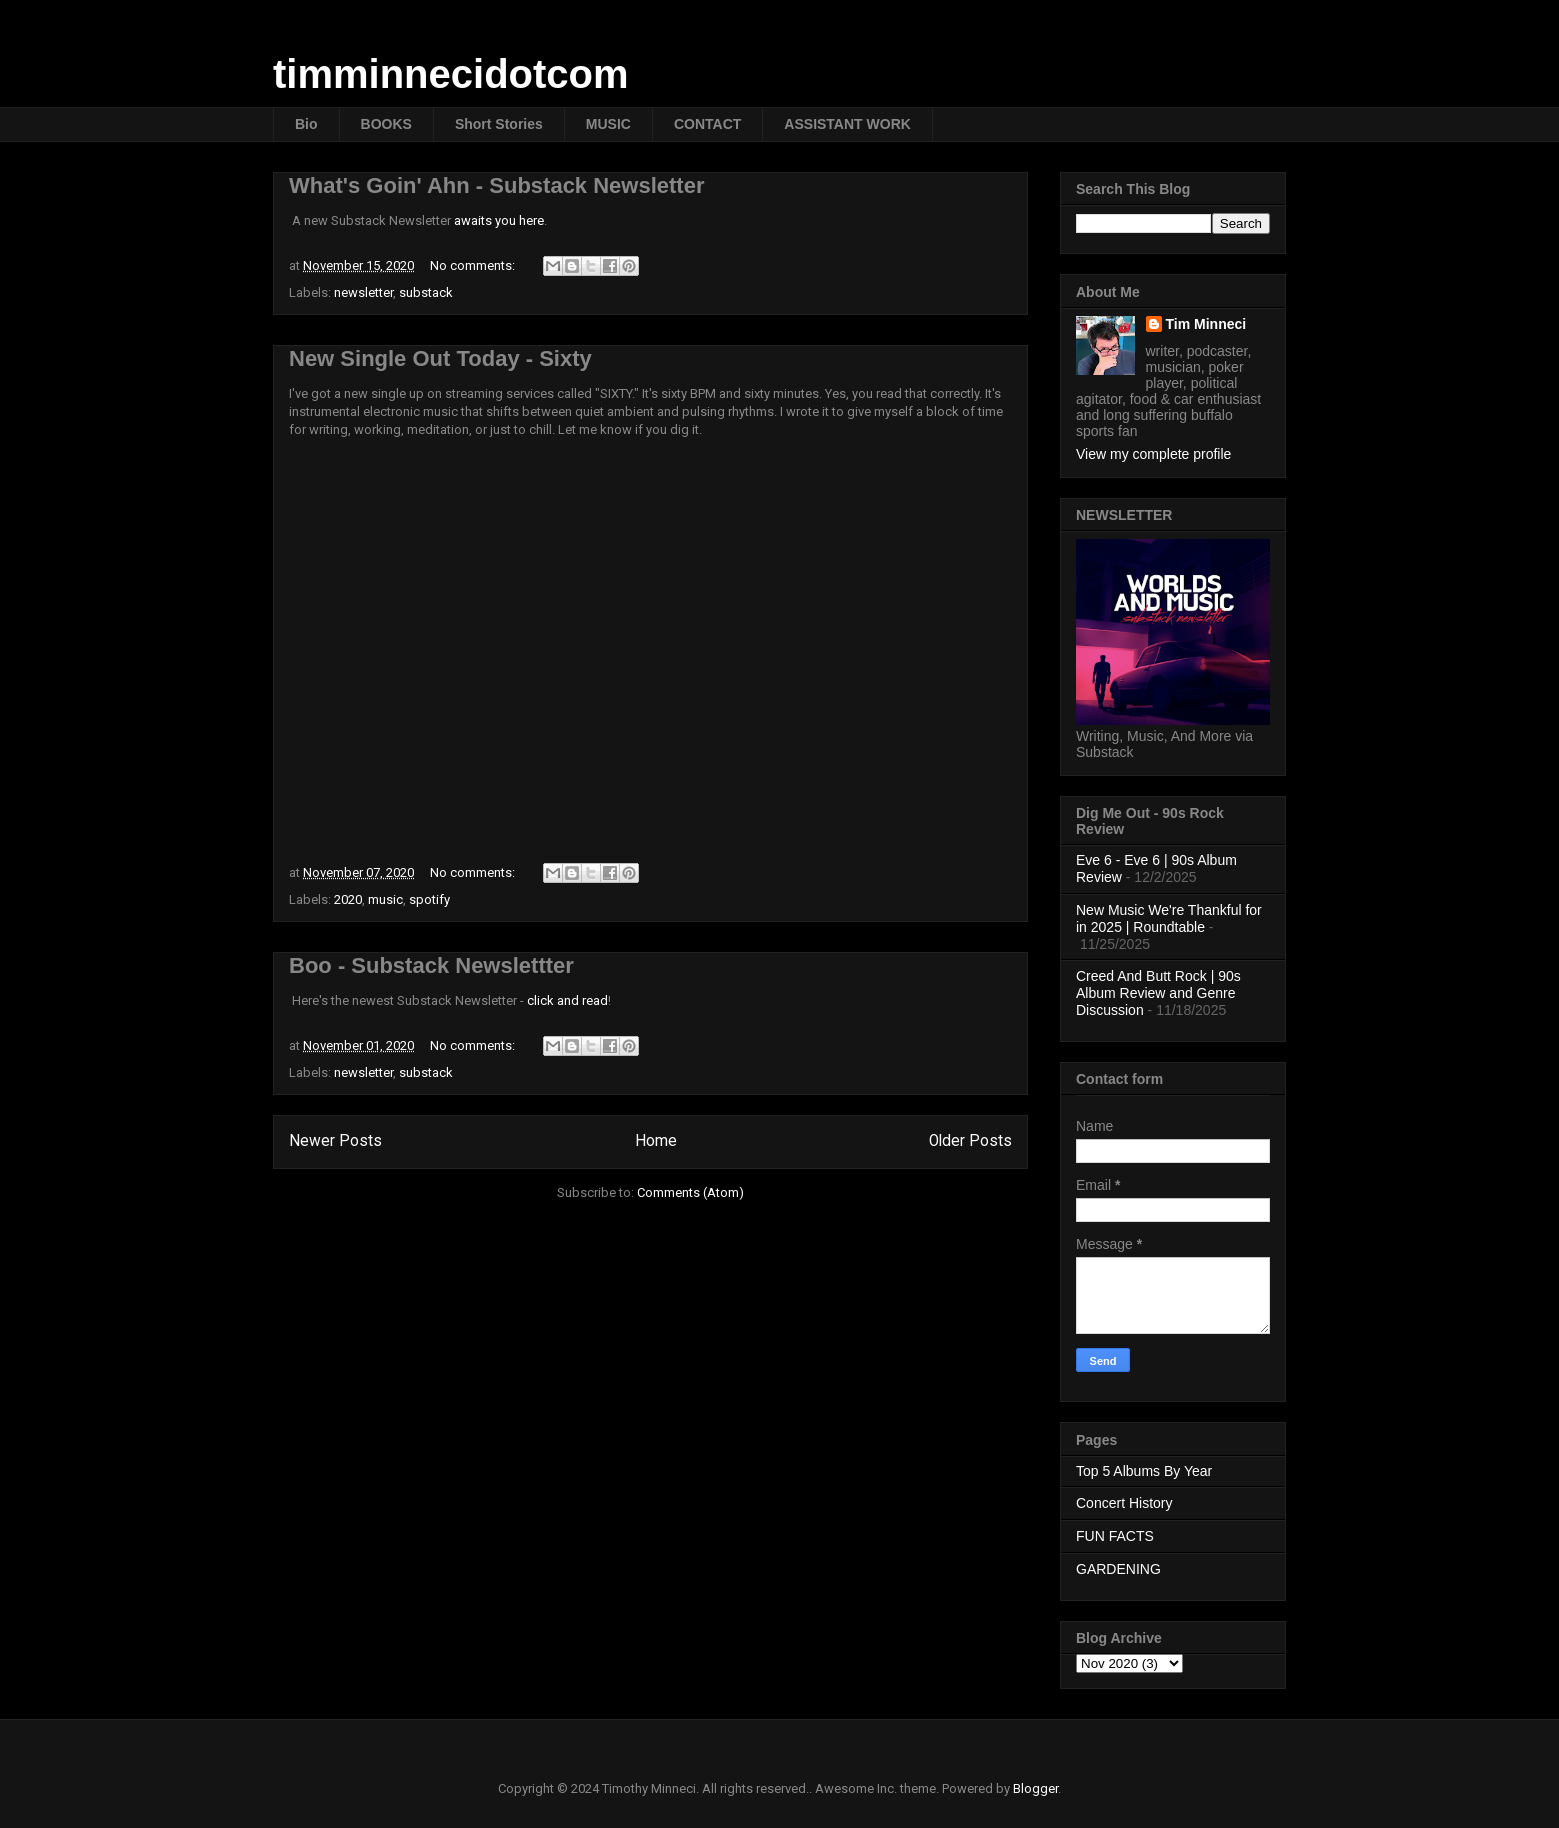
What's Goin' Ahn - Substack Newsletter (497, 185)
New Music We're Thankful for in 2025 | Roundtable (1169, 918)
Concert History (1124, 1503)
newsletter (363, 292)
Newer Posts (335, 1141)
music (385, 899)
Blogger (1035, 1788)
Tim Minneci (1206, 324)
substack (426, 292)
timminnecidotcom (451, 74)
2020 (348, 899)
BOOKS (386, 124)
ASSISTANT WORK (847, 124)
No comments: (474, 265)
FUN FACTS (1115, 1536)
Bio (306, 124)
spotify (429, 899)
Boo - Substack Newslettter (431, 965)
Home (656, 1141)
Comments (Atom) (690, 1192)
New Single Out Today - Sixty (440, 358)
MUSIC (608, 124)
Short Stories (499, 124)
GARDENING (1118, 1569)
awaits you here (499, 220)
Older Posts (970, 1141)
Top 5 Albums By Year (1144, 1471)
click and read (567, 1000)
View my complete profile (1153, 454)
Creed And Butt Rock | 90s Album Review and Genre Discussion (1158, 993)
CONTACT (707, 124)
